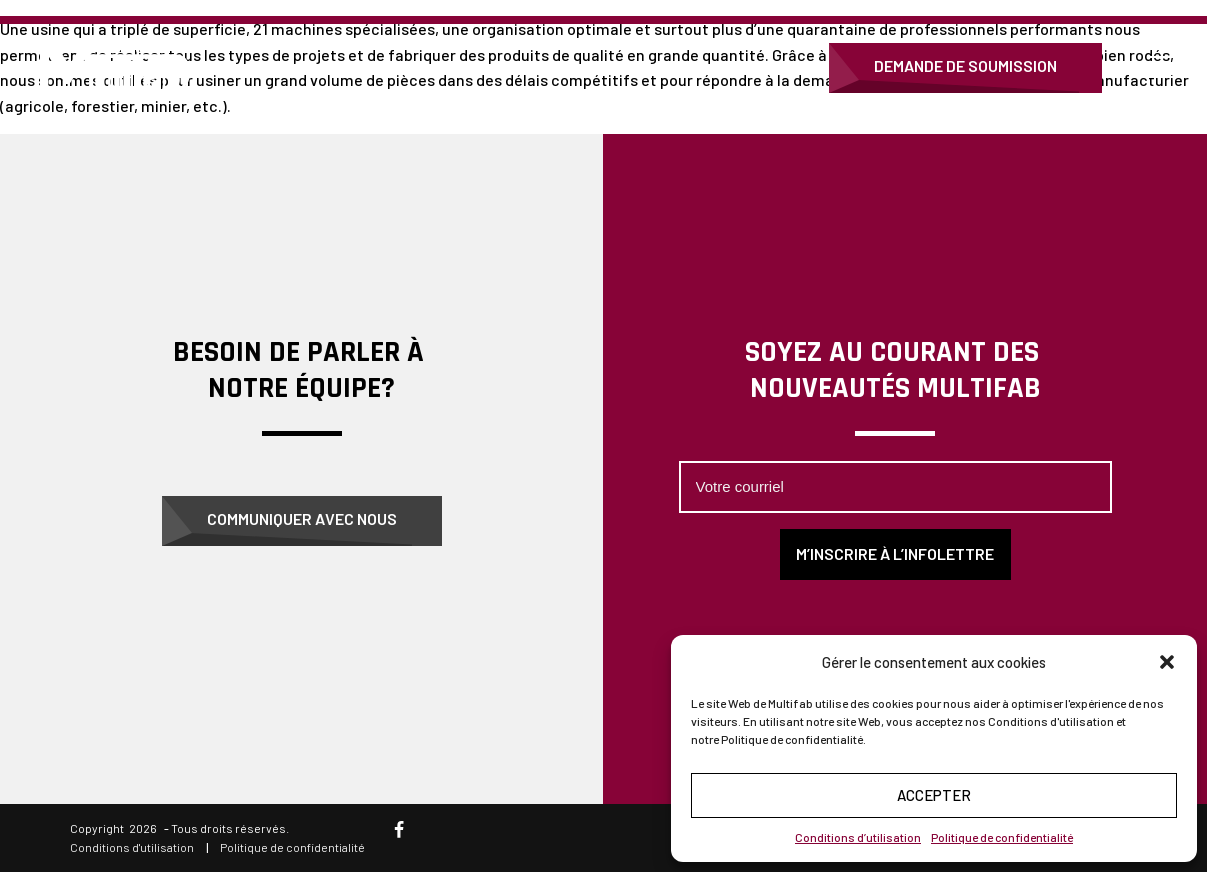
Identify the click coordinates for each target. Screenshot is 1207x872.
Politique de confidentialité (1002, 837)
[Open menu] (1167, 68)
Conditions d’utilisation (858, 837)
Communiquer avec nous (302, 518)
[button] (1167, 662)
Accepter (934, 795)
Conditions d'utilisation (132, 847)
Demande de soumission (965, 65)
